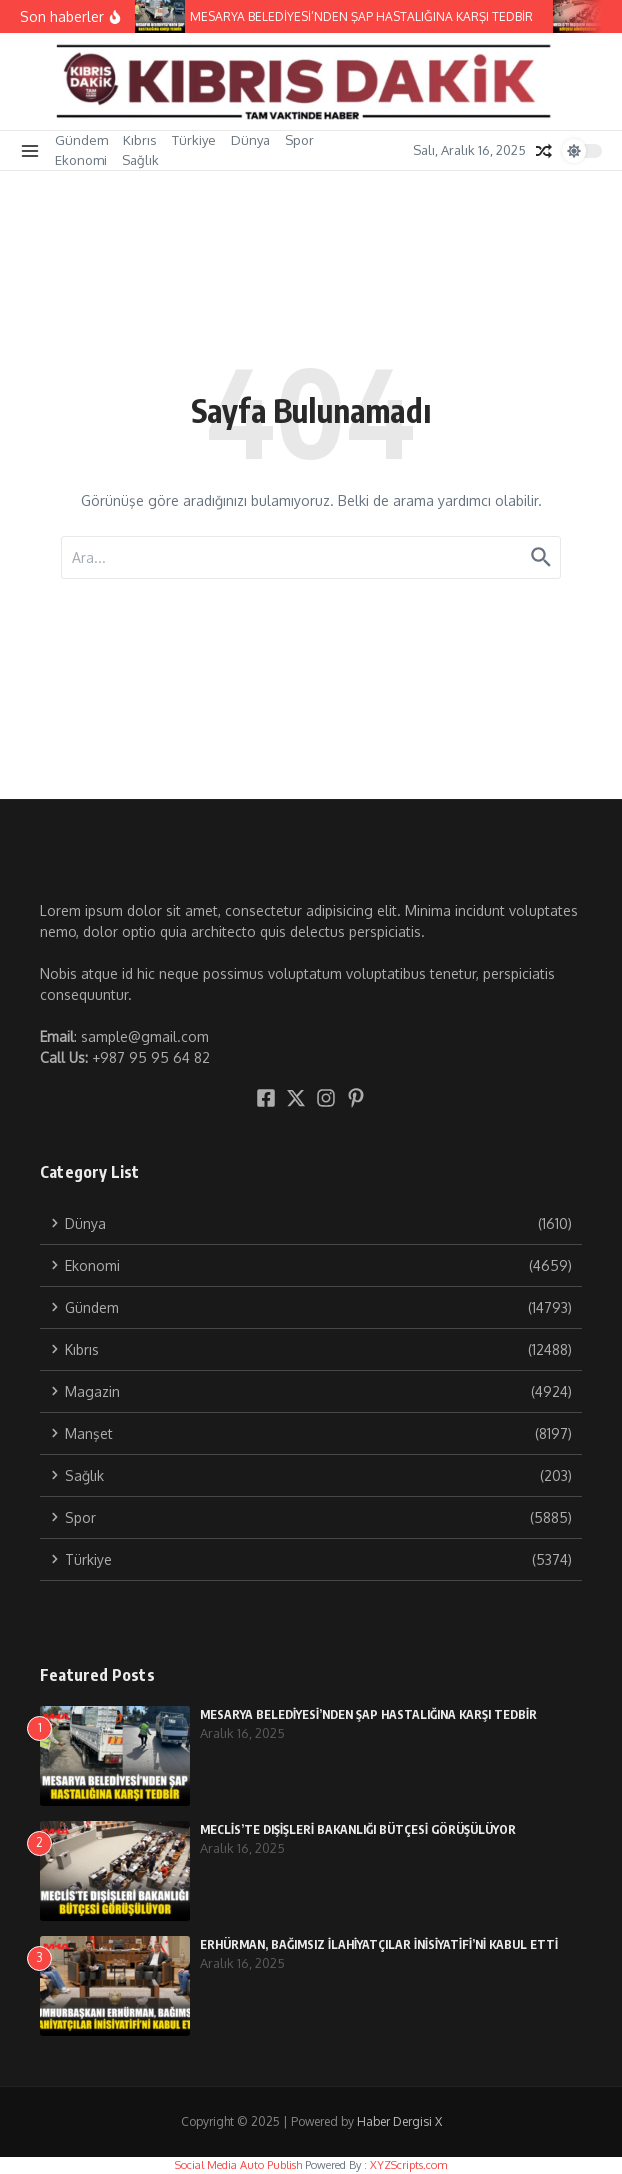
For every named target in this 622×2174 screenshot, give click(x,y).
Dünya (250, 140)
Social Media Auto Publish (238, 2165)
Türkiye (194, 140)
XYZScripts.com (408, 2165)
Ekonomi (81, 160)
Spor (299, 140)
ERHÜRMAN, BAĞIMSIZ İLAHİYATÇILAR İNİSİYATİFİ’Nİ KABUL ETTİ (379, 1944)
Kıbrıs (140, 140)
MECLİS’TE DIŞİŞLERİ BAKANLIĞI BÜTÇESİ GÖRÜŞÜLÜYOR (358, 1829)
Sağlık (140, 160)
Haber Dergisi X (399, 2121)
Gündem (81, 140)
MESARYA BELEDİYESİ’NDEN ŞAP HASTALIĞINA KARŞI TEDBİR (368, 1714)
